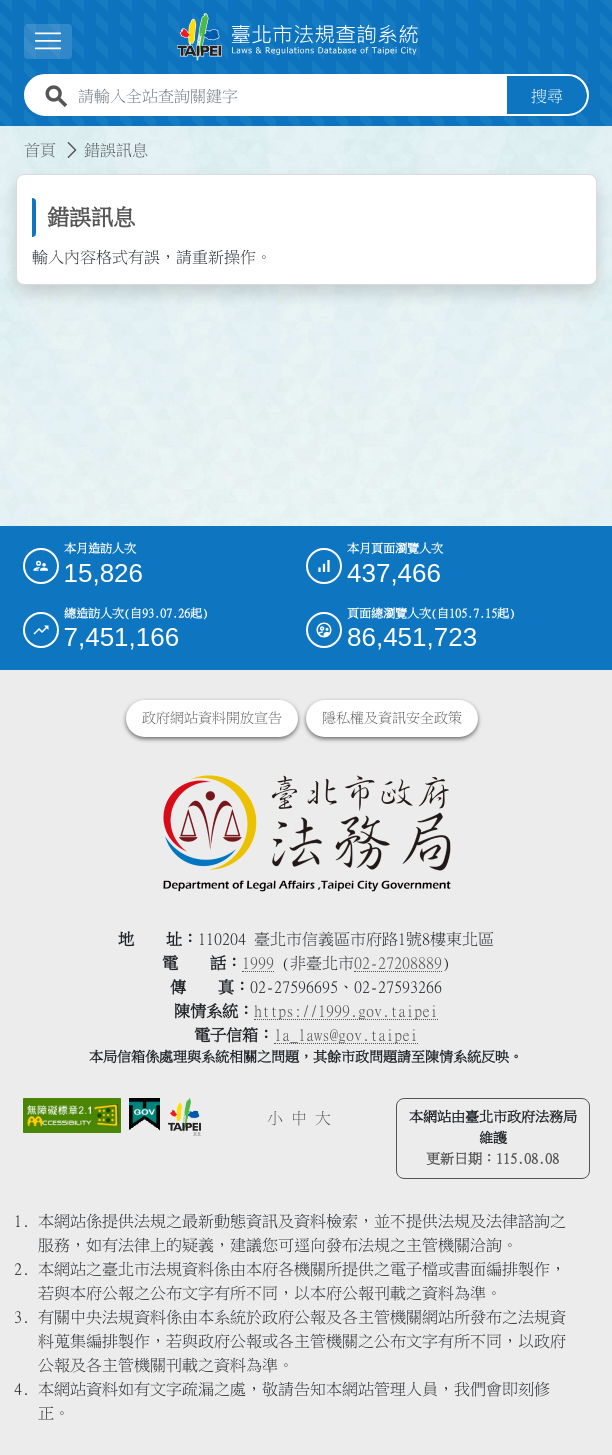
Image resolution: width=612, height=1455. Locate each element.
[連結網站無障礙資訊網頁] (72, 1115)
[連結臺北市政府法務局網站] (306, 832)
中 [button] (299, 1118)
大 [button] (323, 1118)
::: (12, 138)
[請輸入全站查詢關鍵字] (288, 96)
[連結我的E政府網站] (144, 1114)
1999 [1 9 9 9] (258, 963)
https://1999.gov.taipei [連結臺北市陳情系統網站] (346, 1011)
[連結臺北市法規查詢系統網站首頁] (298, 37)
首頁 (40, 150)
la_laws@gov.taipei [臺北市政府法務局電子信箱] (346, 1035)
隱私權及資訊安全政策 (392, 718)
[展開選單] (48, 41)
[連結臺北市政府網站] (185, 1117)
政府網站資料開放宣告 (212, 718)
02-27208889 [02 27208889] (398, 963)
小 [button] (275, 1118)
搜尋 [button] (547, 96)
